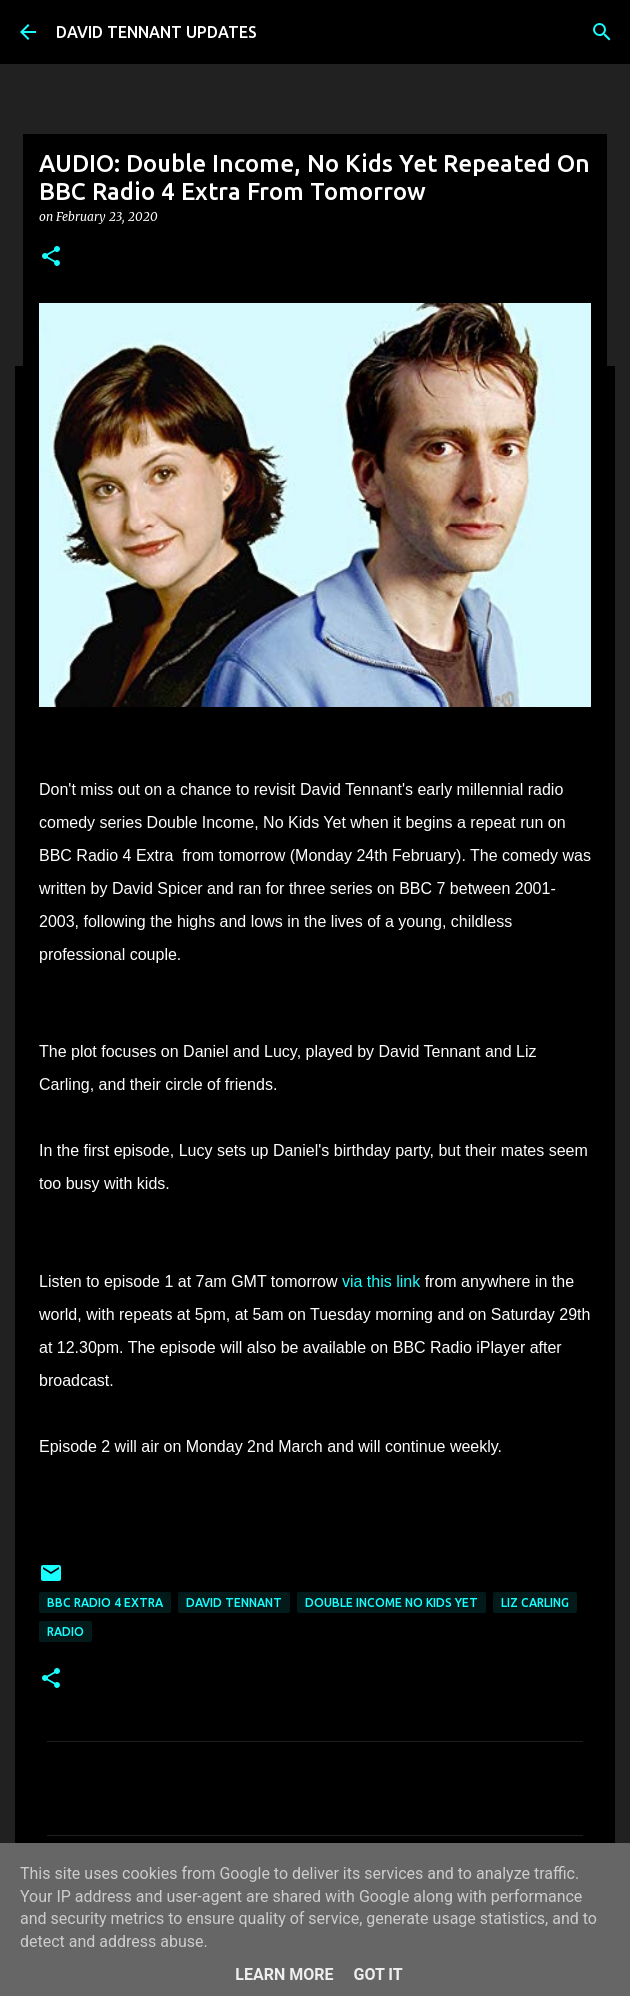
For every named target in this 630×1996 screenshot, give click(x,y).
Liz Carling (535, 1602)
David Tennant (234, 1602)
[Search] (602, 32)
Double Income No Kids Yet (391, 1602)
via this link (381, 1281)
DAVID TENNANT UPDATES (156, 32)
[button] (51, 257)
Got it (377, 1974)
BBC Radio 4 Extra (105, 1602)
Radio (65, 1631)
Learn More (284, 1974)
